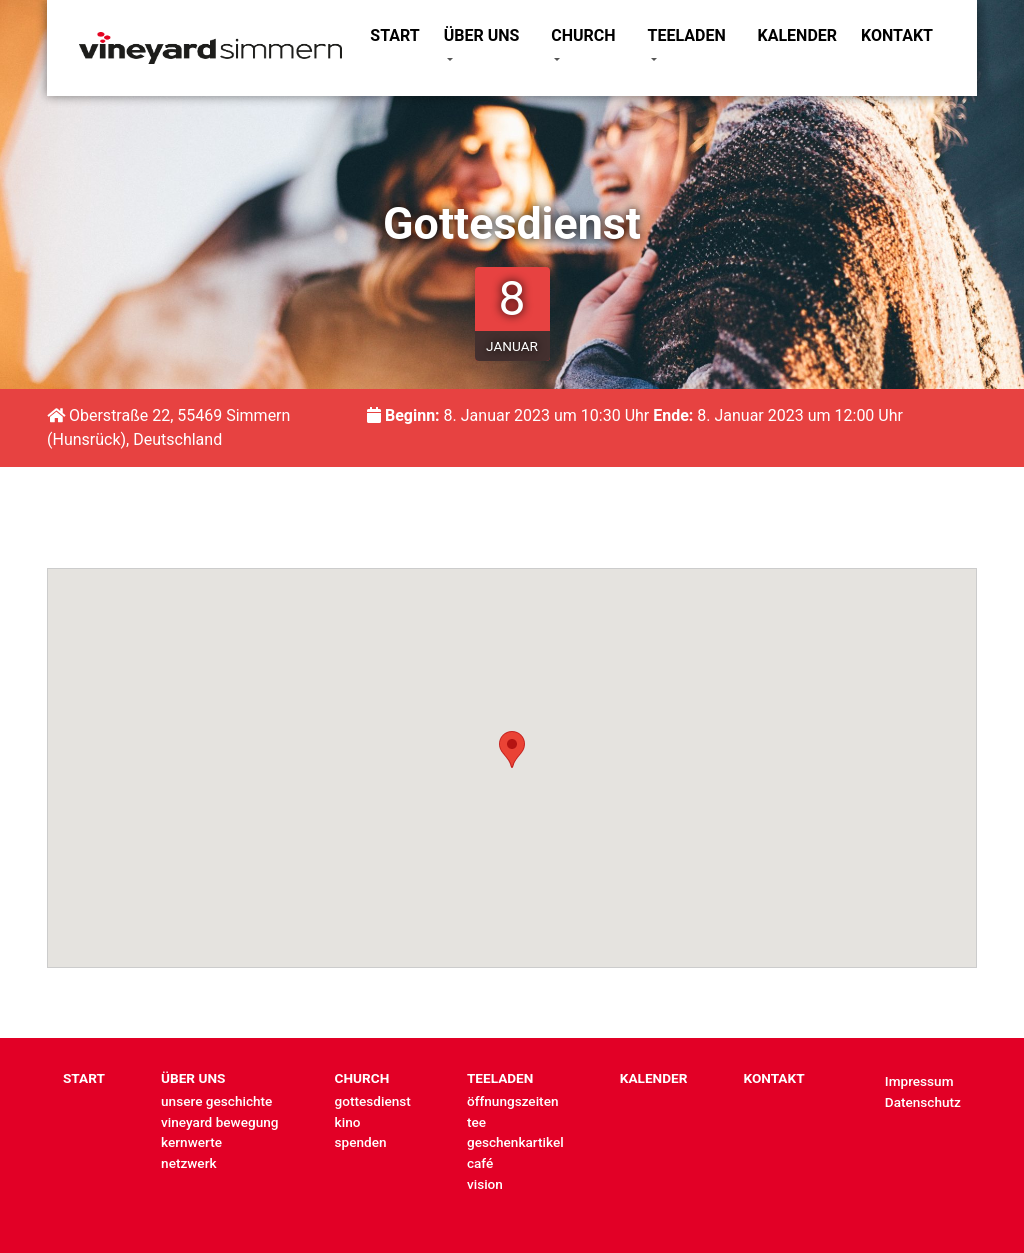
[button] (512, 749)
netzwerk (188, 1163)
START (394, 35)
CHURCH (583, 35)
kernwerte (191, 1142)
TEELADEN (687, 35)
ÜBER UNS (482, 35)
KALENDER (798, 35)
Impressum (919, 1081)
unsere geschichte (216, 1101)
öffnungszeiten (513, 1101)
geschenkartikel (515, 1142)
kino (348, 1122)
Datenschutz (923, 1102)
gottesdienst (373, 1101)
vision (485, 1184)
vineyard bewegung (219, 1122)
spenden (361, 1142)
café (480, 1163)
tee (476, 1122)
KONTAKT (897, 35)
